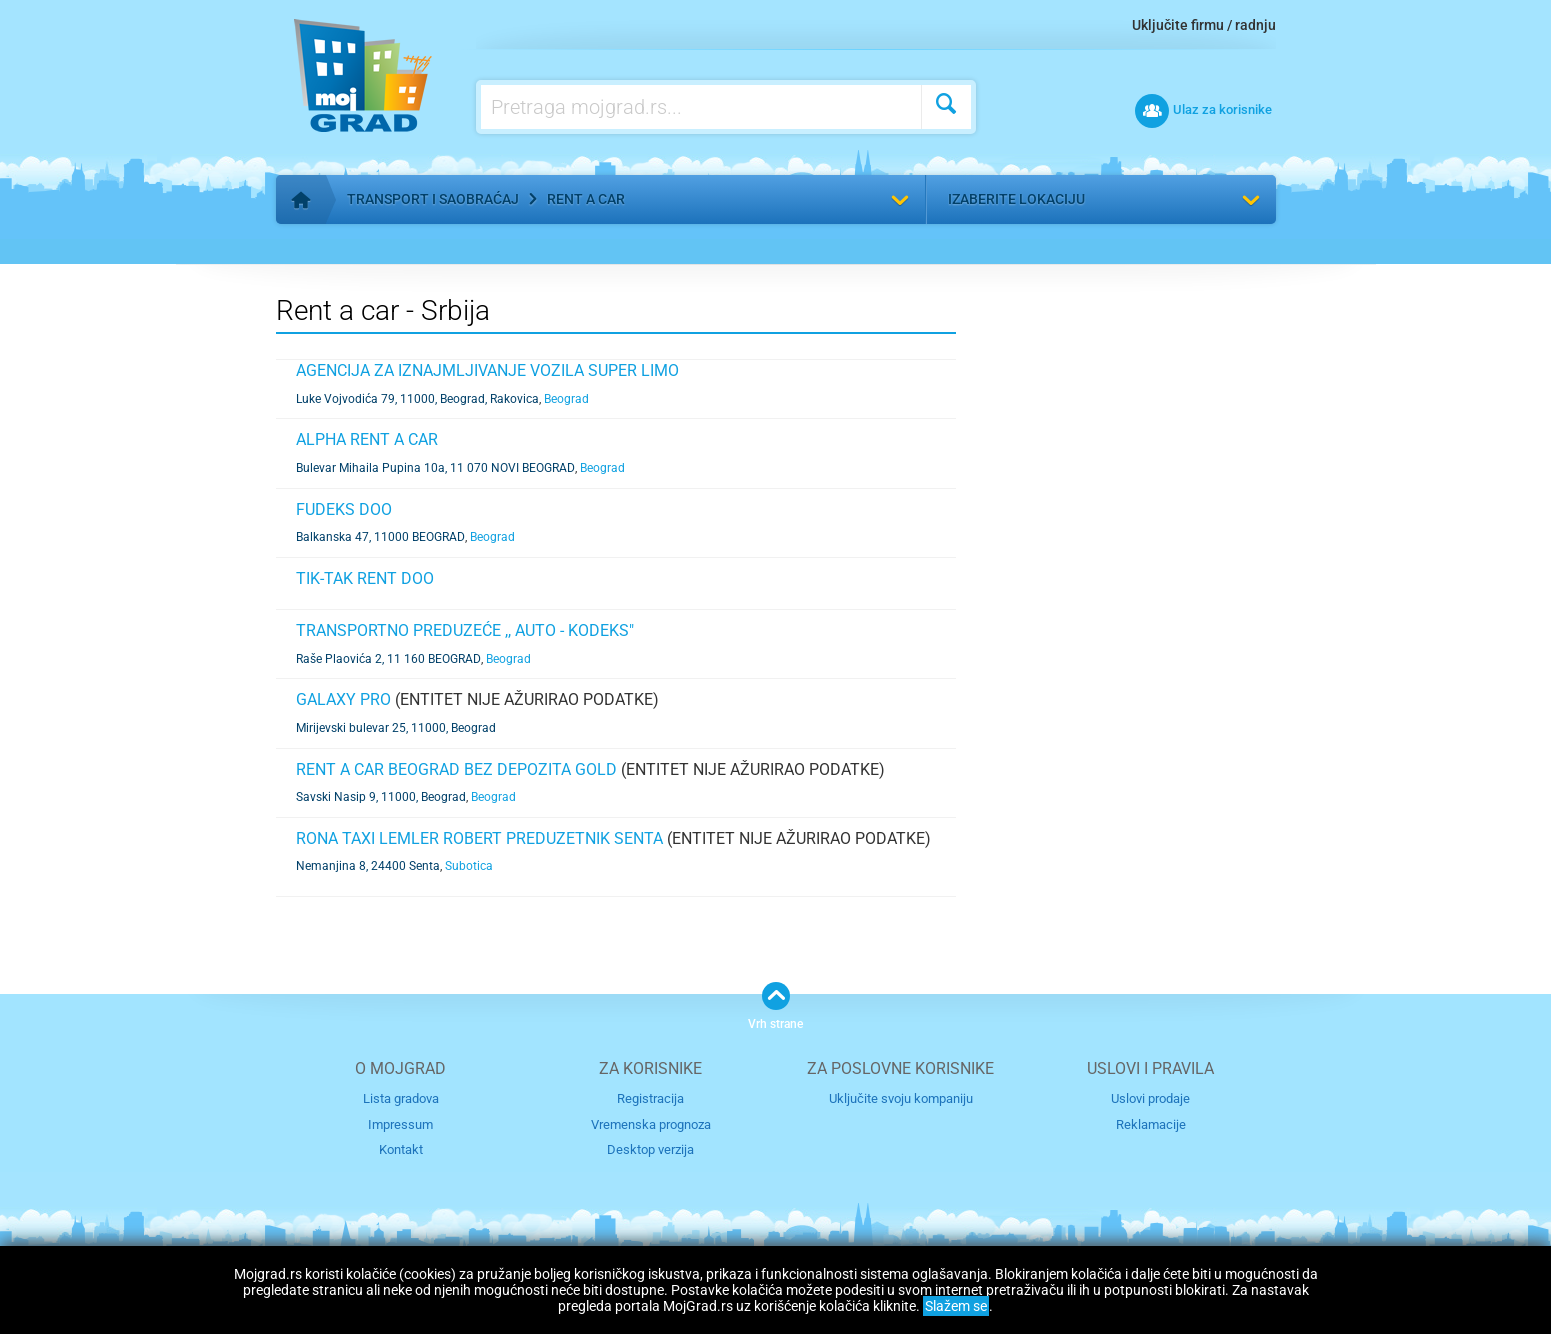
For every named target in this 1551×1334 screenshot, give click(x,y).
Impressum (400, 1123)
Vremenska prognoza (651, 1123)
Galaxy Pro (343, 699)
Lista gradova (401, 1098)
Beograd (566, 399)
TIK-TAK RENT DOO (365, 578)
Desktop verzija (650, 1149)
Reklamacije (1151, 1123)
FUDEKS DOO (344, 509)
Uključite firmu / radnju (1204, 25)
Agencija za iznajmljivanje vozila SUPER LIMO (487, 370)
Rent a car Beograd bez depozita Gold (456, 769)
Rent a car (586, 199)
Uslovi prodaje (1150, 1098)
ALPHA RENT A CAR (367, 439)
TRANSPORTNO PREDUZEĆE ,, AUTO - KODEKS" (465, 630)
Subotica (469, 866)
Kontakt (401, 1149)
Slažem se (956, 1306)
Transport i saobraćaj (433, 199)
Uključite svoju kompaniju (901, 1098)
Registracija (650, 1098)
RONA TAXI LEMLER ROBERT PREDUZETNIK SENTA (479, 838)
